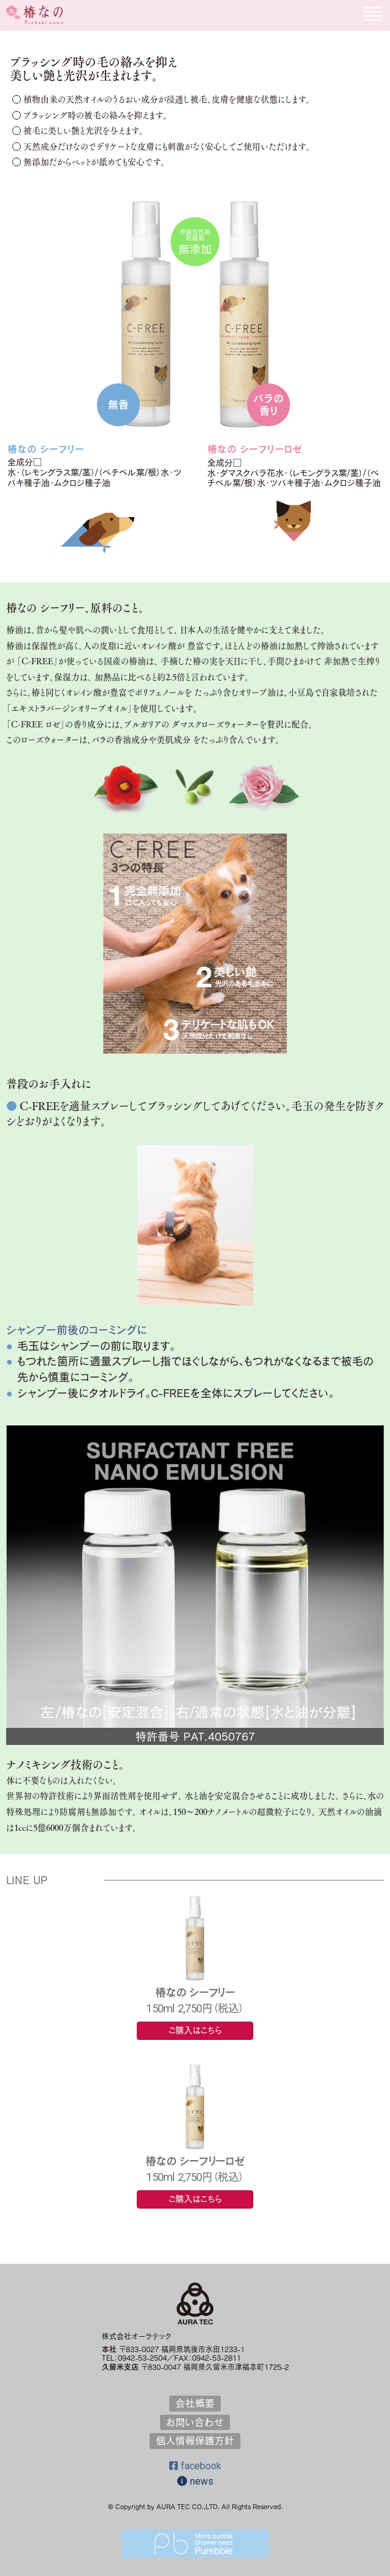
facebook (195, 2466)
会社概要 (195, 2403)
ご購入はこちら (195, 2030)
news (195, 2481)
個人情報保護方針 (195, 2440)
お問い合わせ (195, 2422)
